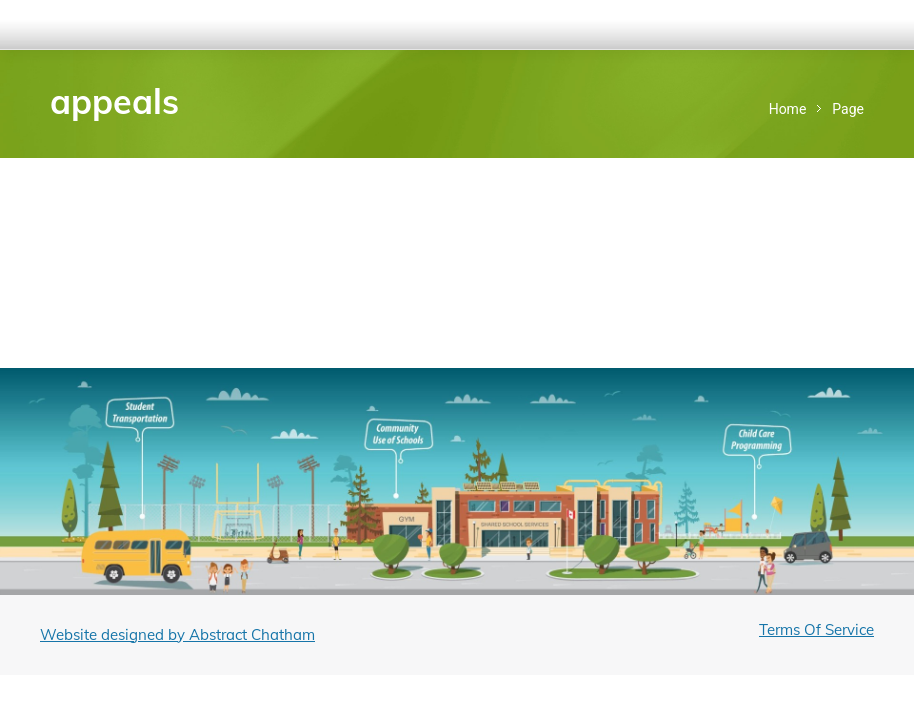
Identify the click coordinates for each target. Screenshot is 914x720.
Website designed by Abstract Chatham (177, 634)
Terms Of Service (816, 629)
